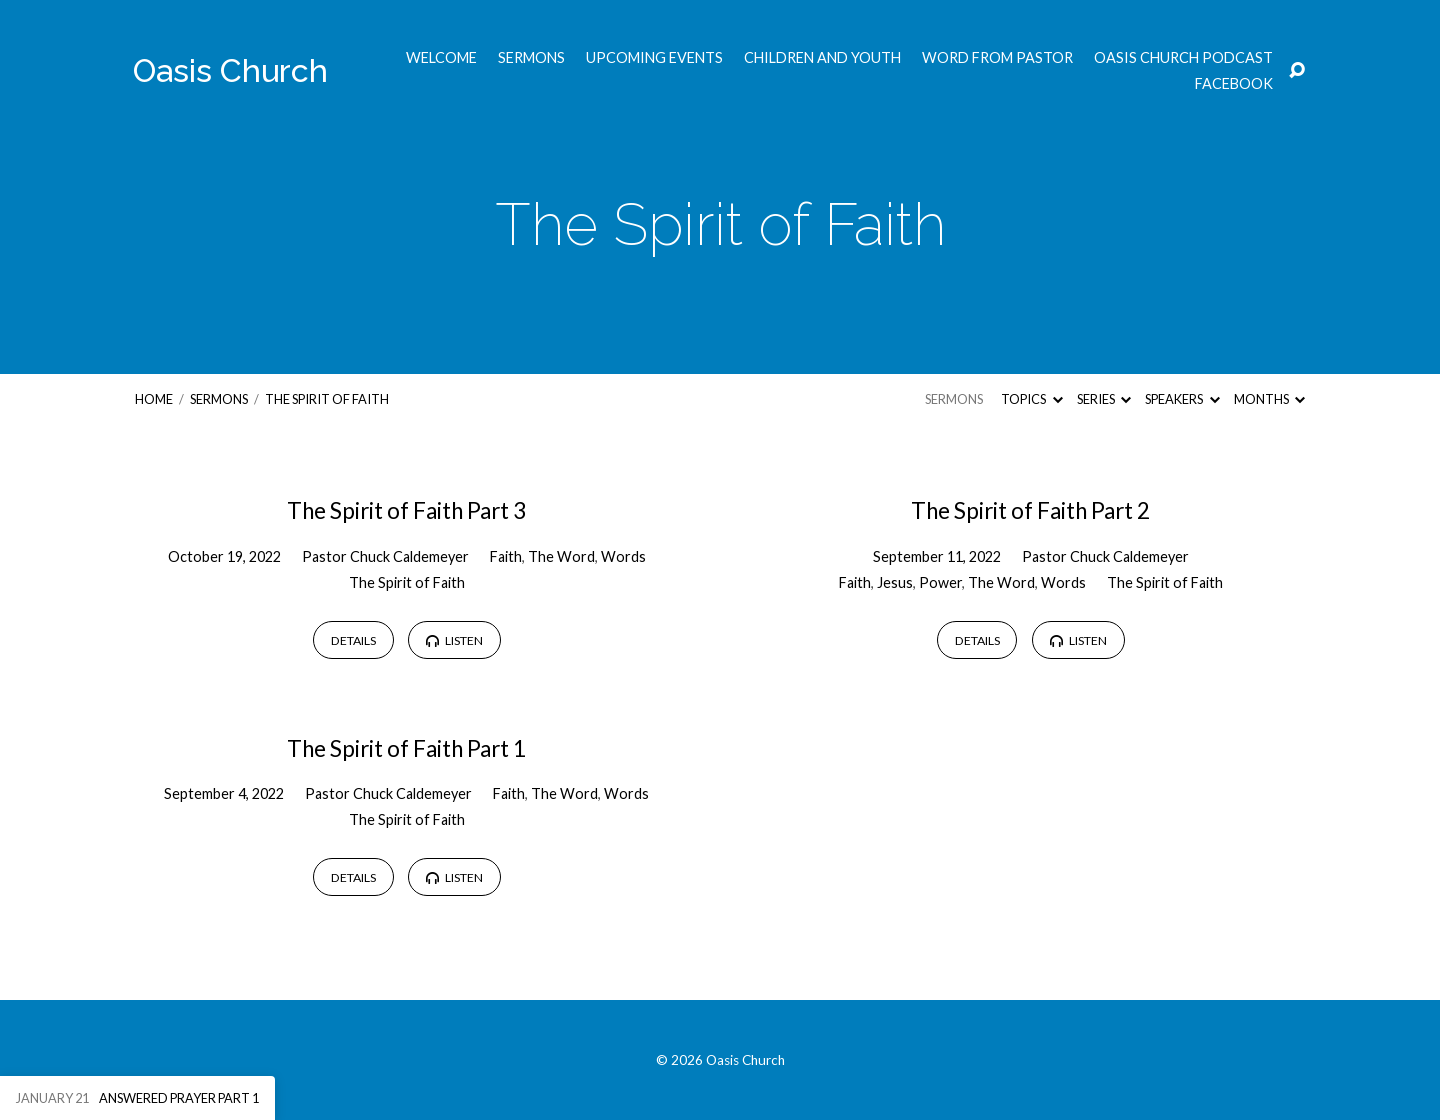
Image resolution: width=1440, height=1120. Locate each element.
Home (154, 399)
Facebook (1234, 84)
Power (940, 582)
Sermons (531, 58)
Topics (1031, 399)
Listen (454, 640)
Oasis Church (230, 70)
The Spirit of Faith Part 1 (406, 748)
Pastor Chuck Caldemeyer (385, 556)
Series (1104, 399)
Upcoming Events (654, 58)
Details (353, 640)
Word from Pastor (997, 58)
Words (623, 556)
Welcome (441, 58)
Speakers (1182, 399)
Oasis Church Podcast (1183, 58)
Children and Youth (822, 58)
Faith (506, 556)
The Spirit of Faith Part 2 (1030, 510)
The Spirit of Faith (327, 399)
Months (1269, 399)
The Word (561, 556)
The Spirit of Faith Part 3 (406, 510)
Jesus (895, 582)
